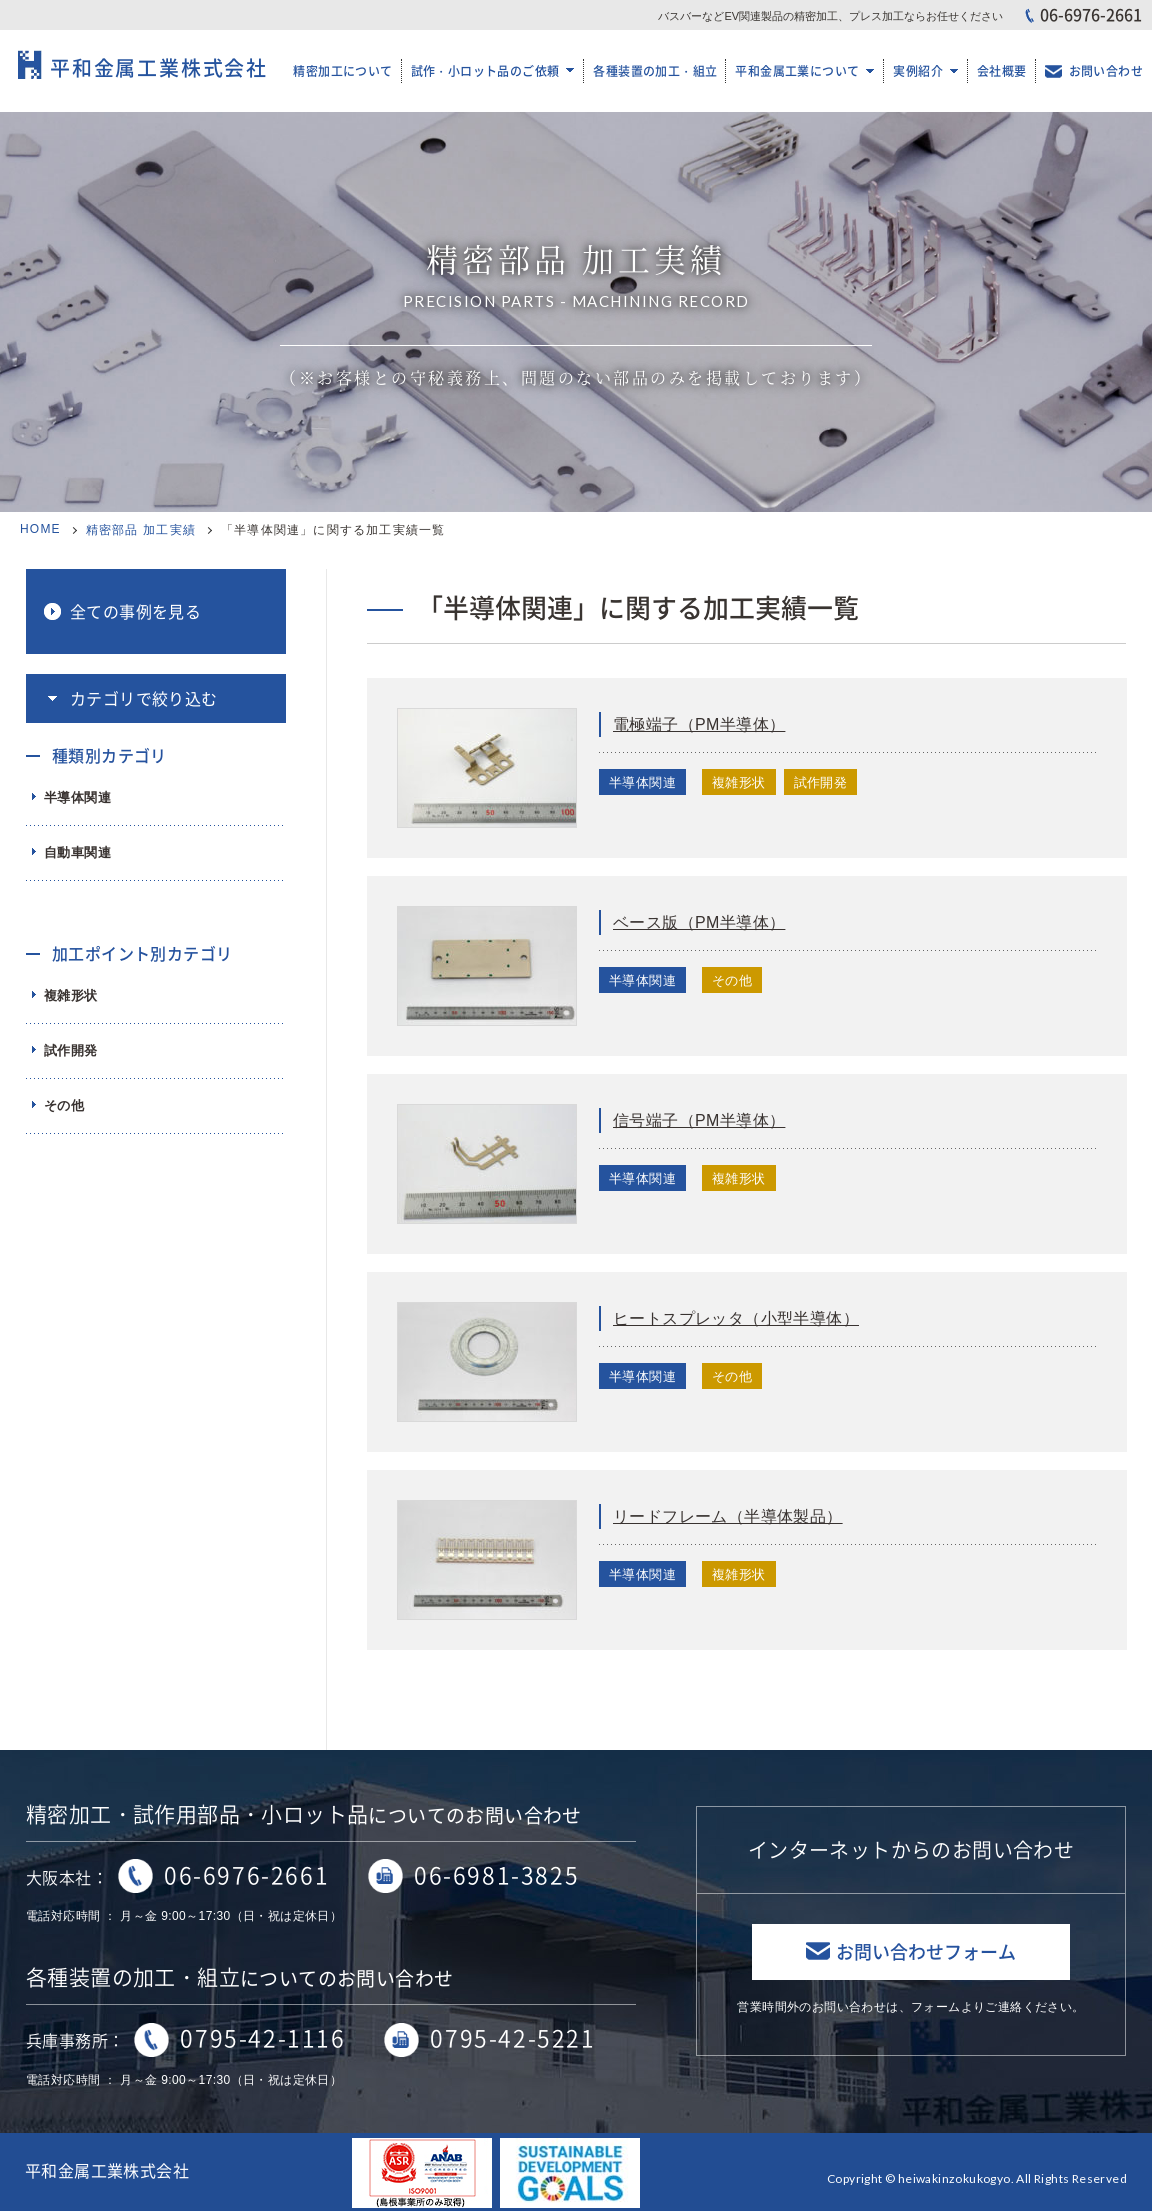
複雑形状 (71, 995)
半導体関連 (77, 797)
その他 (64, 1105)
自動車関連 (77, 852)
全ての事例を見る (135, 611)
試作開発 (71, 1050)
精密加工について (342, 71)
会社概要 (1002, 71)
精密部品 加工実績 (141, 530)
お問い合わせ (1106, 71)
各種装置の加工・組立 (655, 71)
